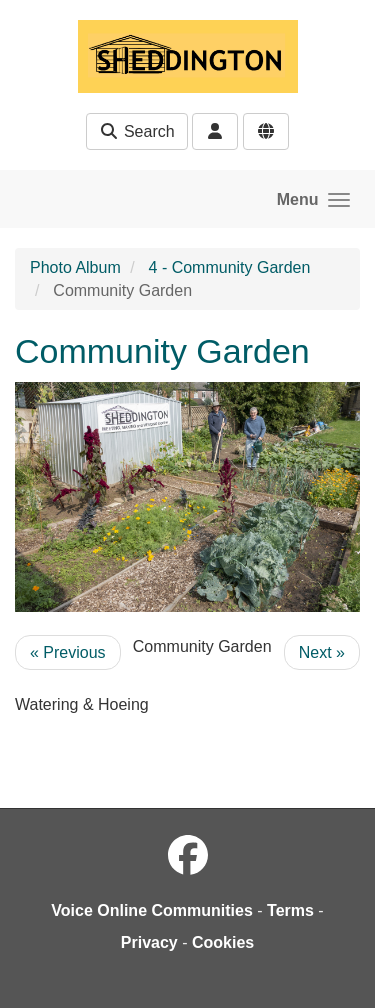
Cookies (223, 942)
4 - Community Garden (230, 267)
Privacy (149, 942)
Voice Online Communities (152, 910)
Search (136, 131)
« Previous (68, 652)
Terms (290, 910)
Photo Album (75, 267)
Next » (322, 652)
